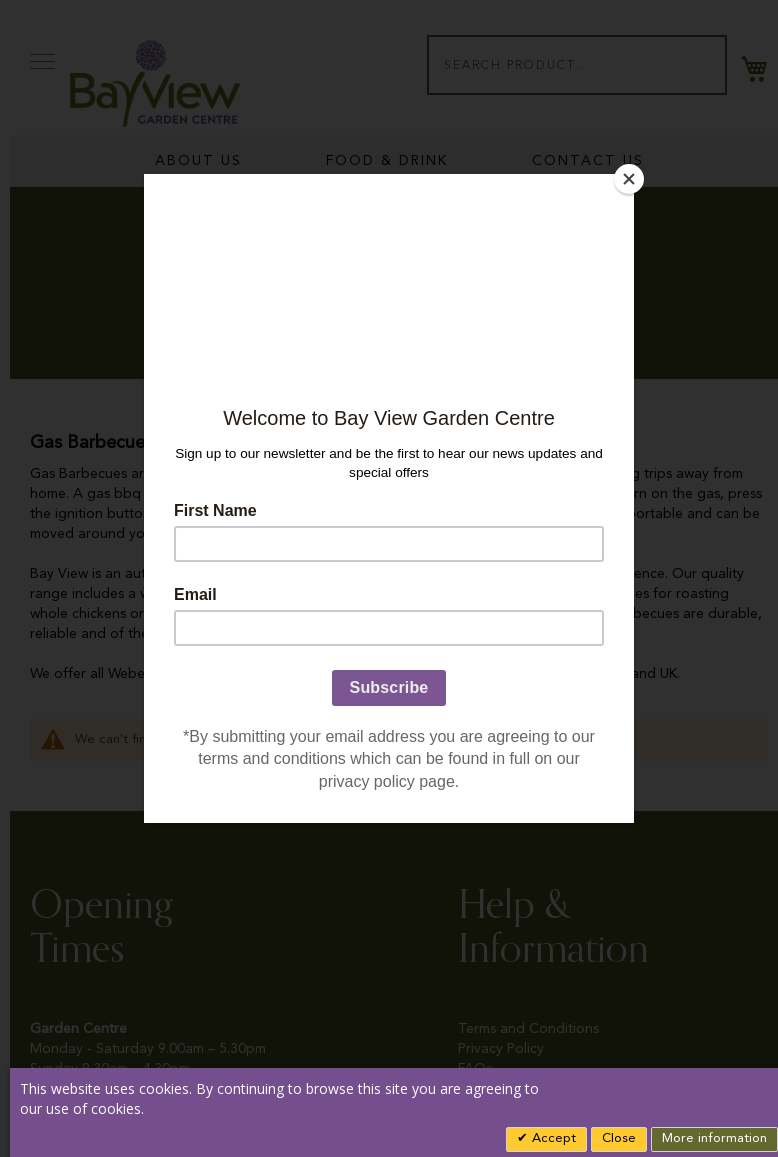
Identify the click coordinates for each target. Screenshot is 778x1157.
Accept (552, 1138)
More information (714, 1138)
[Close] (629, 179)
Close (619, 1138)
